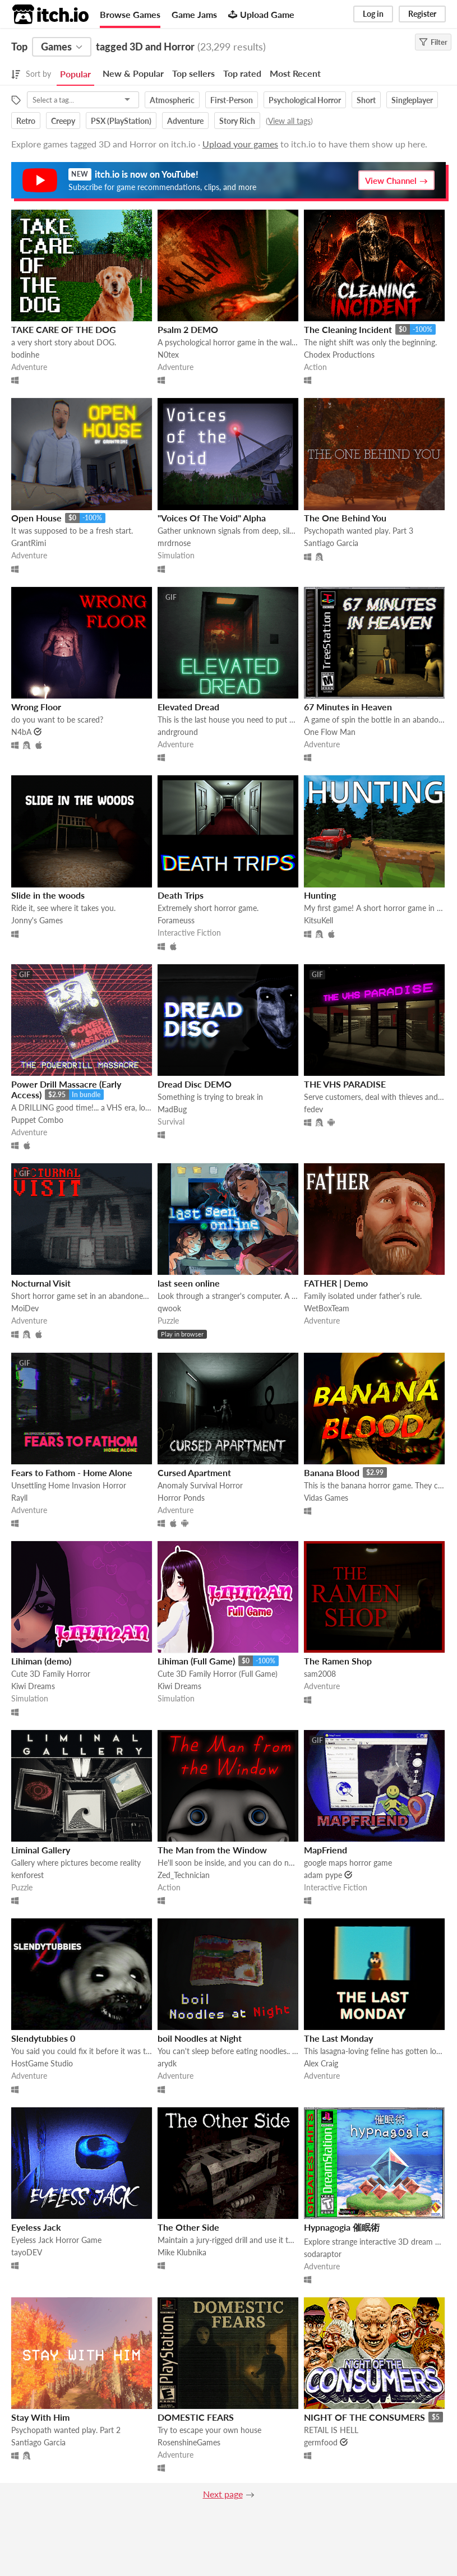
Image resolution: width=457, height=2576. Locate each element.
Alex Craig (321, 2063)
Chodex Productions (339, 354)
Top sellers (193, 73)
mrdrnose (174, 543)
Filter (433, 42)
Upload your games (240, 143)
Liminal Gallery (40, 1849)
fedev (313, 1109)
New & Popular (133, 73)
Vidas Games (326, 1497)
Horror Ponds (181, 1497)
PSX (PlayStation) (121, 121)
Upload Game (261, 14)
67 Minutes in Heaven (348, 706)
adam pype (323, 1875)
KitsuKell (318, 920)
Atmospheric (172, 100)
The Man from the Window (212, 1849)
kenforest (27, 1875)
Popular (75, 73)
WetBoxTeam (326, 1308)
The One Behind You (345, 517)
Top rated (242, 73)
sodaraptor (322, 2254)
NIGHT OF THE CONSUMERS (364, 2417)
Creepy (63, 121)
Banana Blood (331, 1472)
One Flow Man (330, 732)
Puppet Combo (37, 1120)
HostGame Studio (42, 2063)
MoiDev (25, 1308)
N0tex (168, 354)
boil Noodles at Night (200, 2038)
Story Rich (237, 121)
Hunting (320, 895)
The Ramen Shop (338, 1660)
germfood (321, 2442)
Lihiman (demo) (41, 1660)
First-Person (231, 100)
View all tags (289, 121)
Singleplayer (412, 100)
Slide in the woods (48, 895)
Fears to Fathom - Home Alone (71, 1472)
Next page (223, 2494)
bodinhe (25, 354)
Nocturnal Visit (41, 1283)
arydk (167, 2063)
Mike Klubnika (182, 2252)
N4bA (21, 732)
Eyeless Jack (36, 2227)
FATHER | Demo (336, 1283)
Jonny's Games (37, 920)
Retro (25, 121)
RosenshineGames (189, 2442)
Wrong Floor (36, 706)
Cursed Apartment (194, 1472)
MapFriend (325, 1849)
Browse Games (130, 14)
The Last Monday (338, 2038)
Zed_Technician (184, 1875)
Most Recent (295, 73)
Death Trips (181, 895)
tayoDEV (26, 2252)
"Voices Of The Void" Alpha (212, 517)
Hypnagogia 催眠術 (342, 2227)
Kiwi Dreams (33, 1686)
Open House (36, 517)
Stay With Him (40, 2417)
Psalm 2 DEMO (188, 329)
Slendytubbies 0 (43, 2038)
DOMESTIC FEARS (196, 2417)
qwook (169, 1308)
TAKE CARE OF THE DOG (63, 329)
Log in (373, 14)
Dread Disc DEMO (195, 1084)
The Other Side (188, 2227)
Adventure (185, 121)
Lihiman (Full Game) (196, 1660)
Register (422, 14)
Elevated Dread (188, 706)
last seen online (189, 1283)
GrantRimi (28, 543)
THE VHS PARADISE (345, 1084)
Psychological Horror (305, 100)
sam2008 (320, 1673)
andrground (178, 732)
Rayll (19, 1497)
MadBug (172, 1109)
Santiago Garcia (331, 543)
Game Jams (194, 14)
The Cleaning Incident (348, 329)
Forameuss (176, 920)
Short (366, 100)
